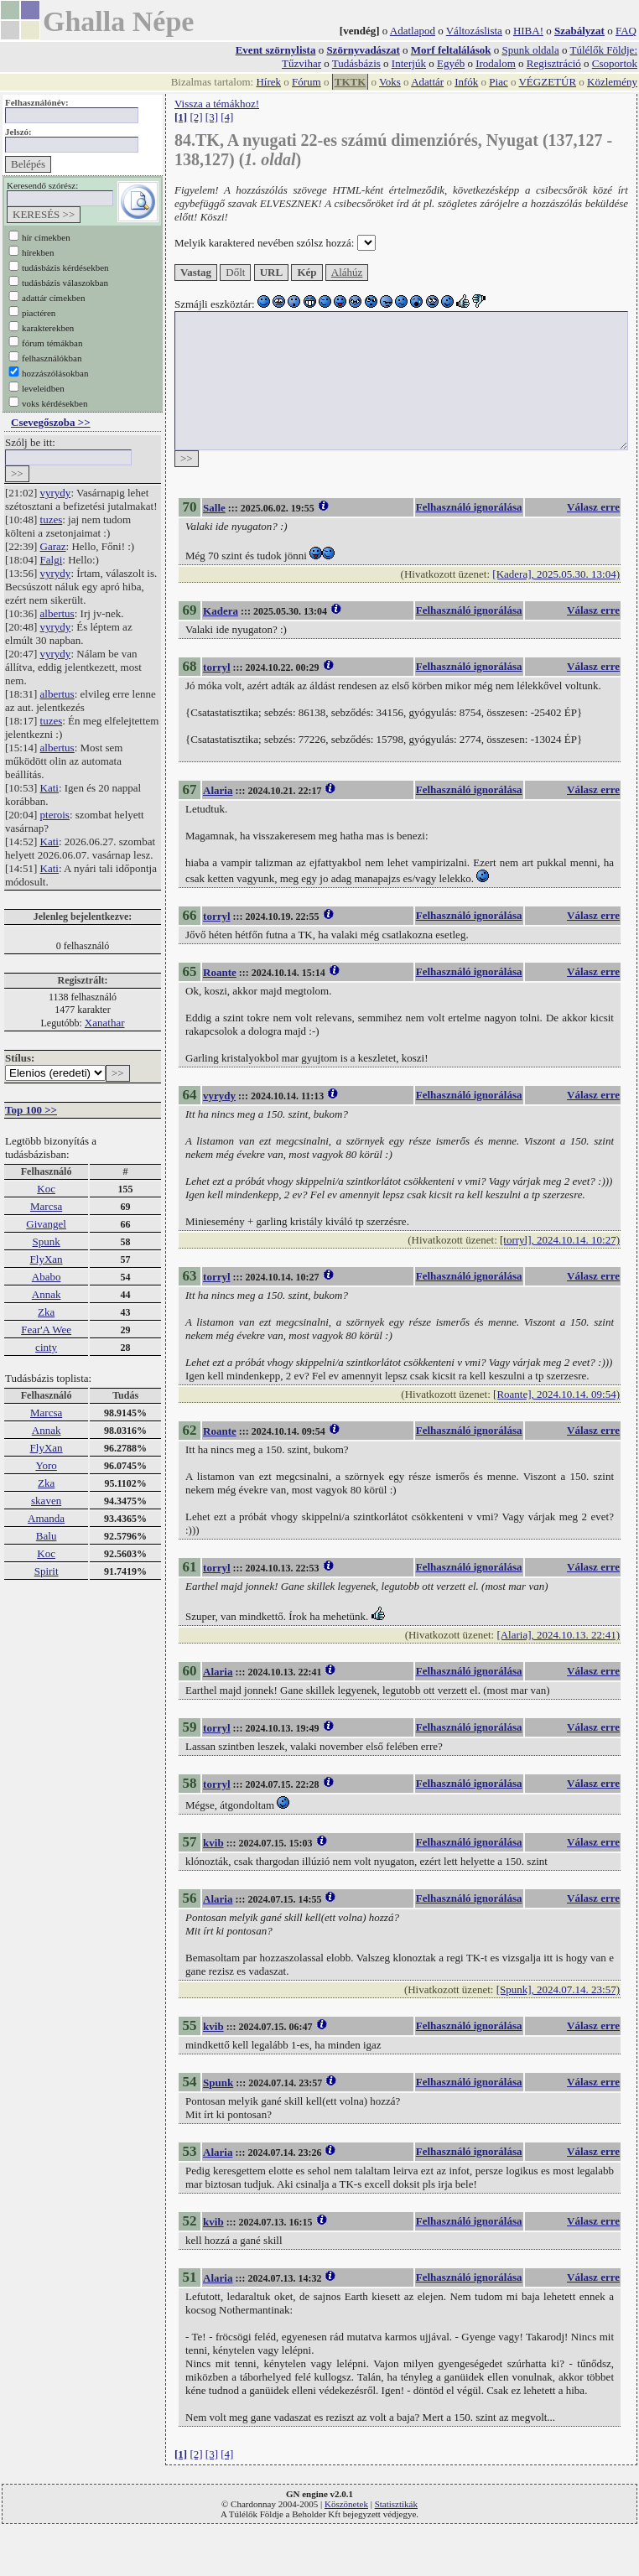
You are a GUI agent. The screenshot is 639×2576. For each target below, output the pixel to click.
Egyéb (451, 63)
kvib (213, 1842)
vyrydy (55, 492)
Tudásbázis (356, 63)
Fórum (306, 81)
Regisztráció (554, 63)
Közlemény (612, 81)
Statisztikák (396, 2504)
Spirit (46, 1571)
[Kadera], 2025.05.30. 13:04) (556, 574)
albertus (57, 613)
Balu (46, 1536)
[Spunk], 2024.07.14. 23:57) (558, 1989)
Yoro (45, 1465)
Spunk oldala (529, 50)
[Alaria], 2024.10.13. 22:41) (558, 1634)
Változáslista (474, 30)
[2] (196, 117)
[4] (227, 117)
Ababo (46, 1276)
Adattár (427, 81)
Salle (214, 507)
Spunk (46, 1241)
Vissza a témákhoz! (216, 103)
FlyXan (46, 1259)
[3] (211, 117)
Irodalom (495, 63)
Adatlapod (412, 30)
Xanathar (105, 1022)
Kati (49, 788)
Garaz (53, 546)
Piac (498, 81)
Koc (46, 1188)
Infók (466, 81)
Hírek (268, 81)
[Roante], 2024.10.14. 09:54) (556, 1394)
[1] (180, 117)
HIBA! (528, 30)
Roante (219, 972)
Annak (46, 1294)
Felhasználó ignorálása (469, 507)
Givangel (46, 1224)
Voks (390, 81)
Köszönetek (346, 2504)
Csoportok (614, 63)
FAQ (626, 30)
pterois (55, 814)
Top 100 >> (31, 1110)
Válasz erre (593, 507)
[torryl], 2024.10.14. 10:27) (560, 1239)
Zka (46, 1312)
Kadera (220, 611)
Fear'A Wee (46, 1329)
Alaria (217, 790)
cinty (46, 1347)
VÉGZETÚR (547, 81)
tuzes (51, 519)
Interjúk (409, 63)
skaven (46, 1500)
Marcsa (46, 1206)
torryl (216, 667)
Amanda (46, 1518)
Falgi (51, 559)
